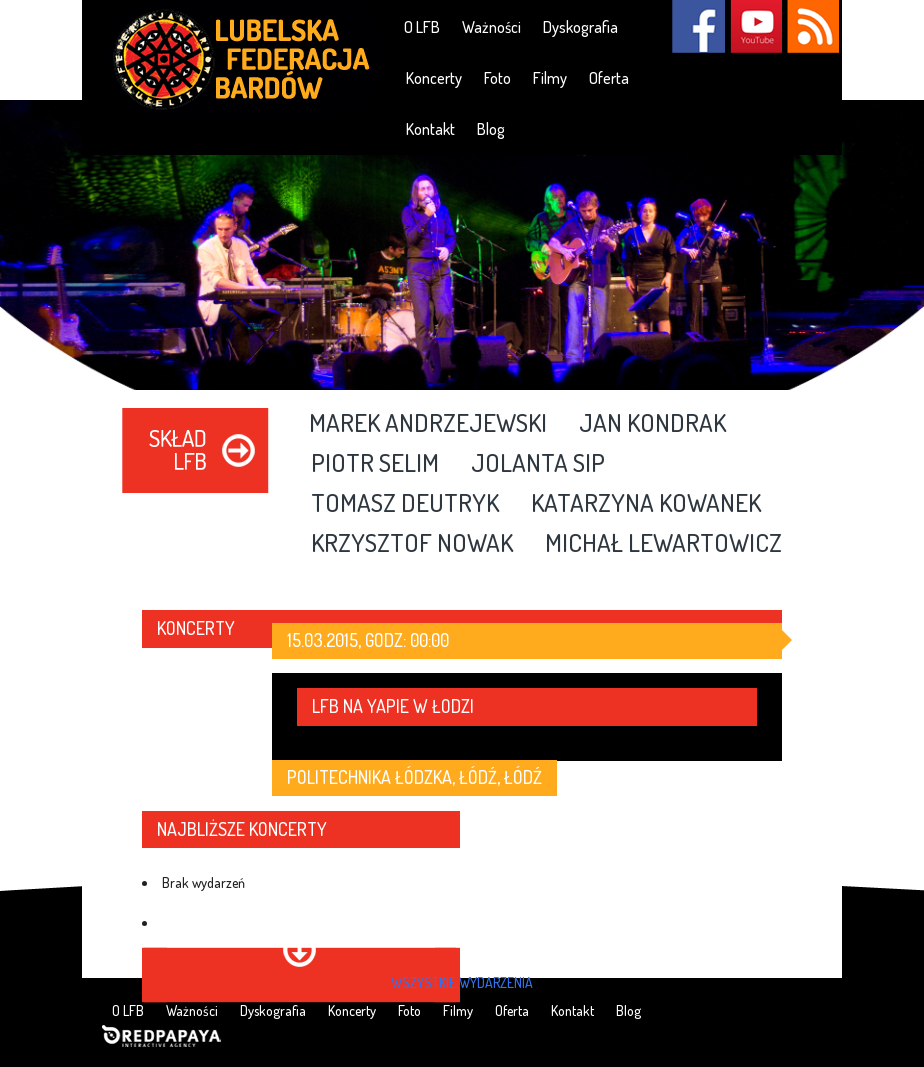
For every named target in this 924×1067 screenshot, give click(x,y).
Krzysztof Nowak (412, 544)
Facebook (698, 26)
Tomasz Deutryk (405, 504)
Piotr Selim (375, 464)
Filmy (550, 78)
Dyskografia (580, 27)
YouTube (755, 26)
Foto (497, 78)
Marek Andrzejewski (428, 424)
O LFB (422, 27)
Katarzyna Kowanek (646, 504)
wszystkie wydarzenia (462, 982)
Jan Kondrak (652, 424)
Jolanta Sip (538, 464)
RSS (812, 26)
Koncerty (434, 78)
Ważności (491, 27)
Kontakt (430, 129)
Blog (491, 129)
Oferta (609, 78)
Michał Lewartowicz (663, 544)
